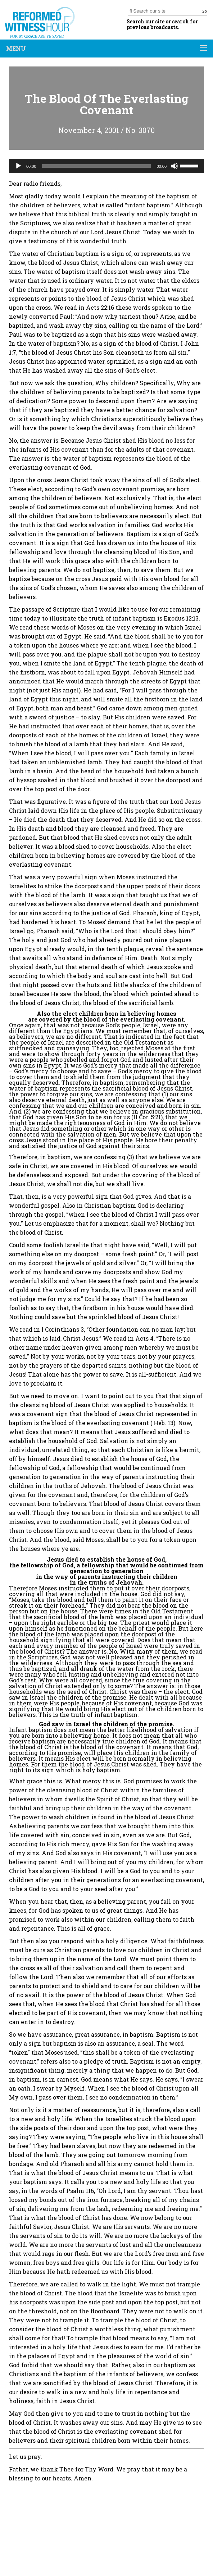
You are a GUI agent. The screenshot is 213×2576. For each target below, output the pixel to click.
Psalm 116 (80, 2190)
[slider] (96, 166)
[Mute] (174, 166)
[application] (106, 166)
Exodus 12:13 (181, 618)
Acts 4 (144, 1338)
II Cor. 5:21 (147, 1117)
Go (204, 11)
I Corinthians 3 (62, 1329)
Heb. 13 (163, 1423)
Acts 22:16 (100, 307)
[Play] (18, 166)
